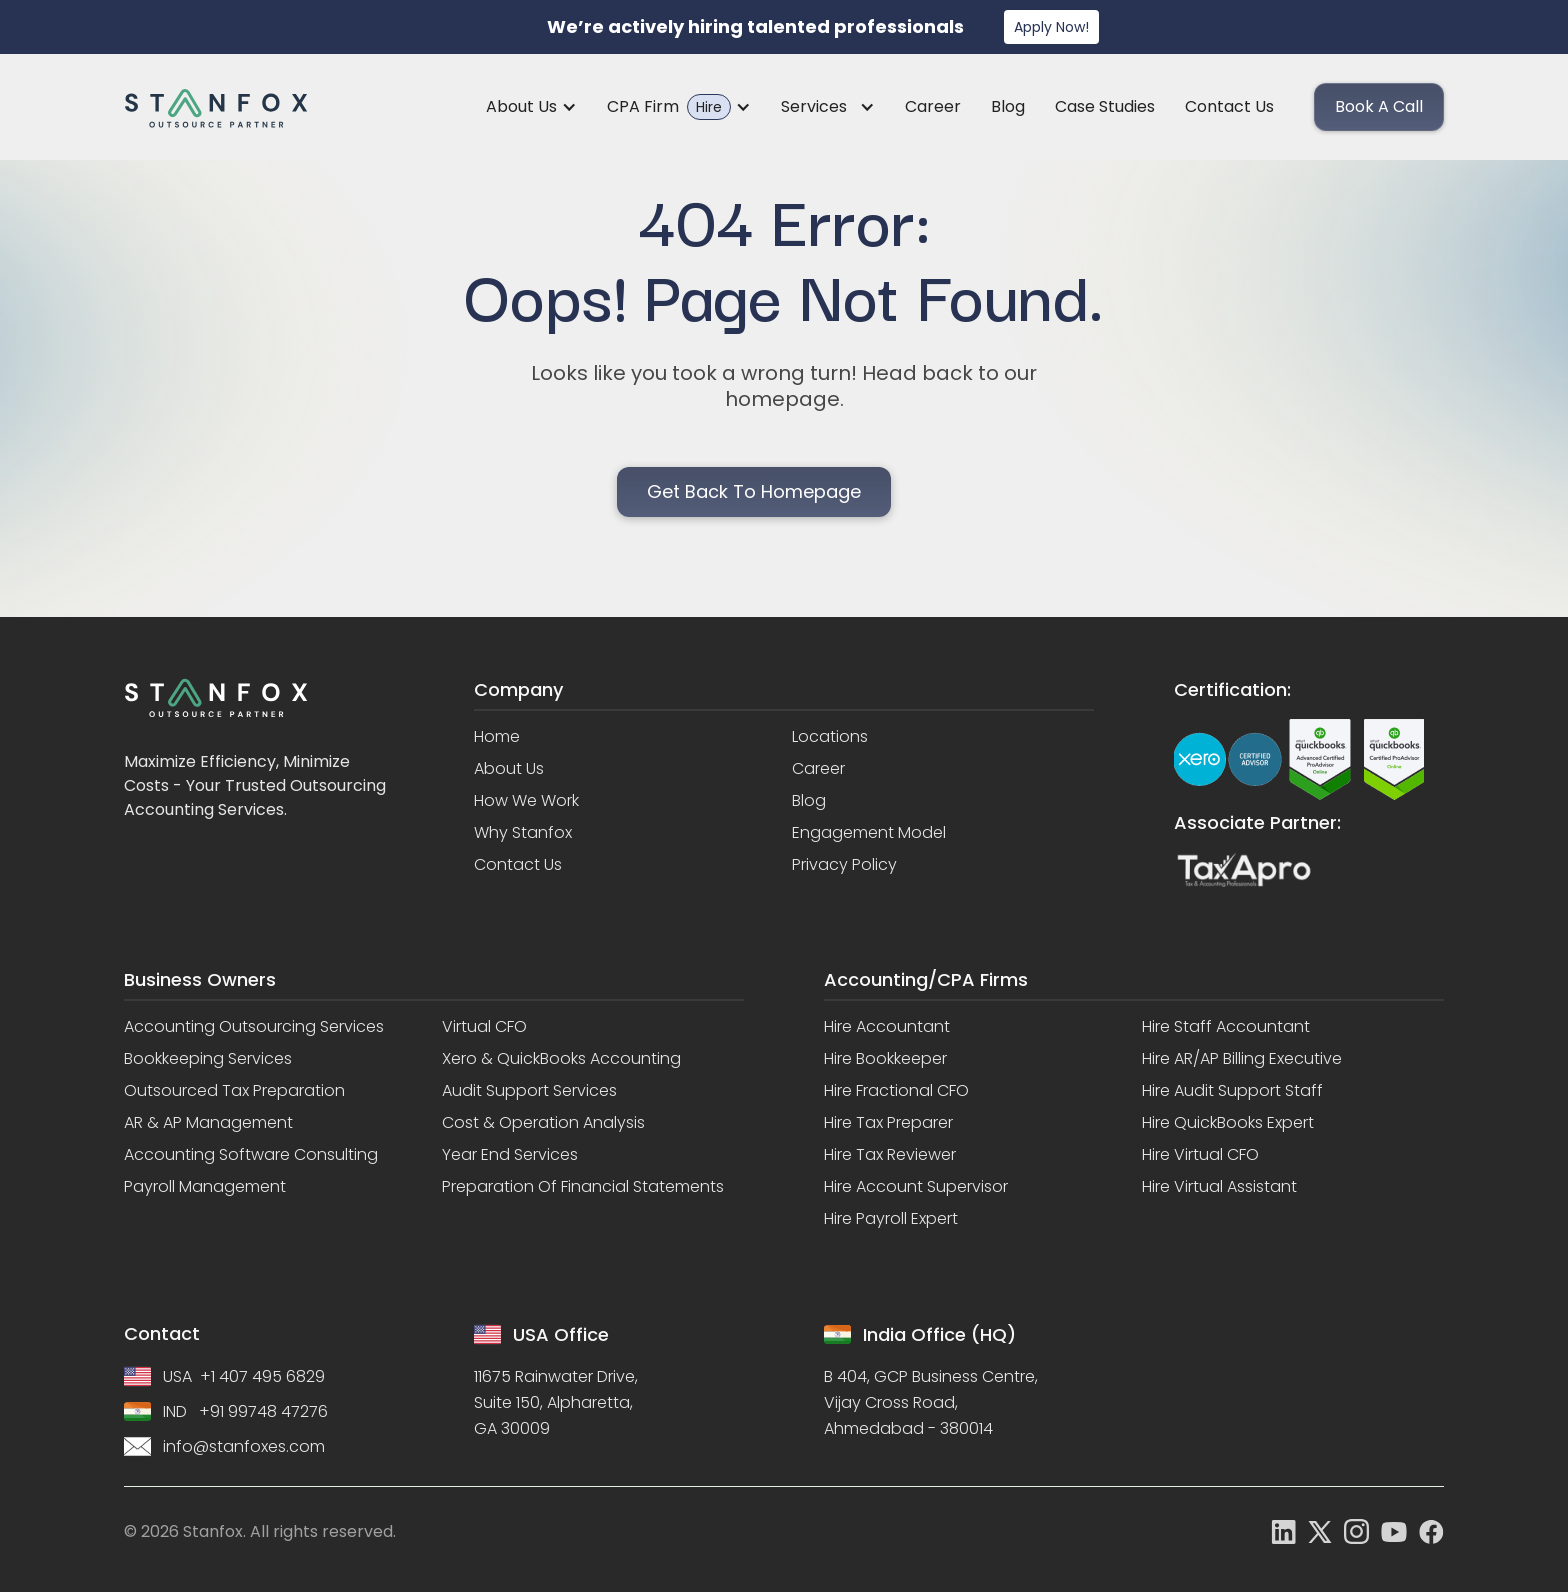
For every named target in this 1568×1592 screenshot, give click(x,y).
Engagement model (869, 833)
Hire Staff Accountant (1226, 1027)
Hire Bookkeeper (885, 1059)
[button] (531, 107)
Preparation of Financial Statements (583, 1187)
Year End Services (510, 1155)
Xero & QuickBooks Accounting (561, 1059)
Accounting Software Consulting (251, 1155)
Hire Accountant (887, 1027)
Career (933, 106)
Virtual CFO (484, 1027)
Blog (1008, 106)
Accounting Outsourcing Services (254, 1027)
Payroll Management (205, 1187)
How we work (526, 801)
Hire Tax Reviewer (890, 1155)
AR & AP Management (208, 1123)
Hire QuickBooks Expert (1228, 1123)
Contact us (1229, 106)
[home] (216, 107)
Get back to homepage (754, 491)
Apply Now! (1051, 27)
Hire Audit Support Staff (1232, 1091)
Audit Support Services (529, 1091)
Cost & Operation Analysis (543, 1123)
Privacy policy (844, 865)
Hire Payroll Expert (891, 1219)
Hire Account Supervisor (916, 1187)
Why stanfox (523, 833)
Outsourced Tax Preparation (234, 1091)
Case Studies (1105, 106)
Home (497, 737)
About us (509, 769)
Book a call (1379, 106)
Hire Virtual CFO (1200, 1155)
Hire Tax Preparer (888, 1123)
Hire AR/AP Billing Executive (1242, 1059)
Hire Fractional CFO (896, 1091)
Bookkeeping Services (208, 1059)
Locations (830, 737)
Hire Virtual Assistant (1219, 1187)
